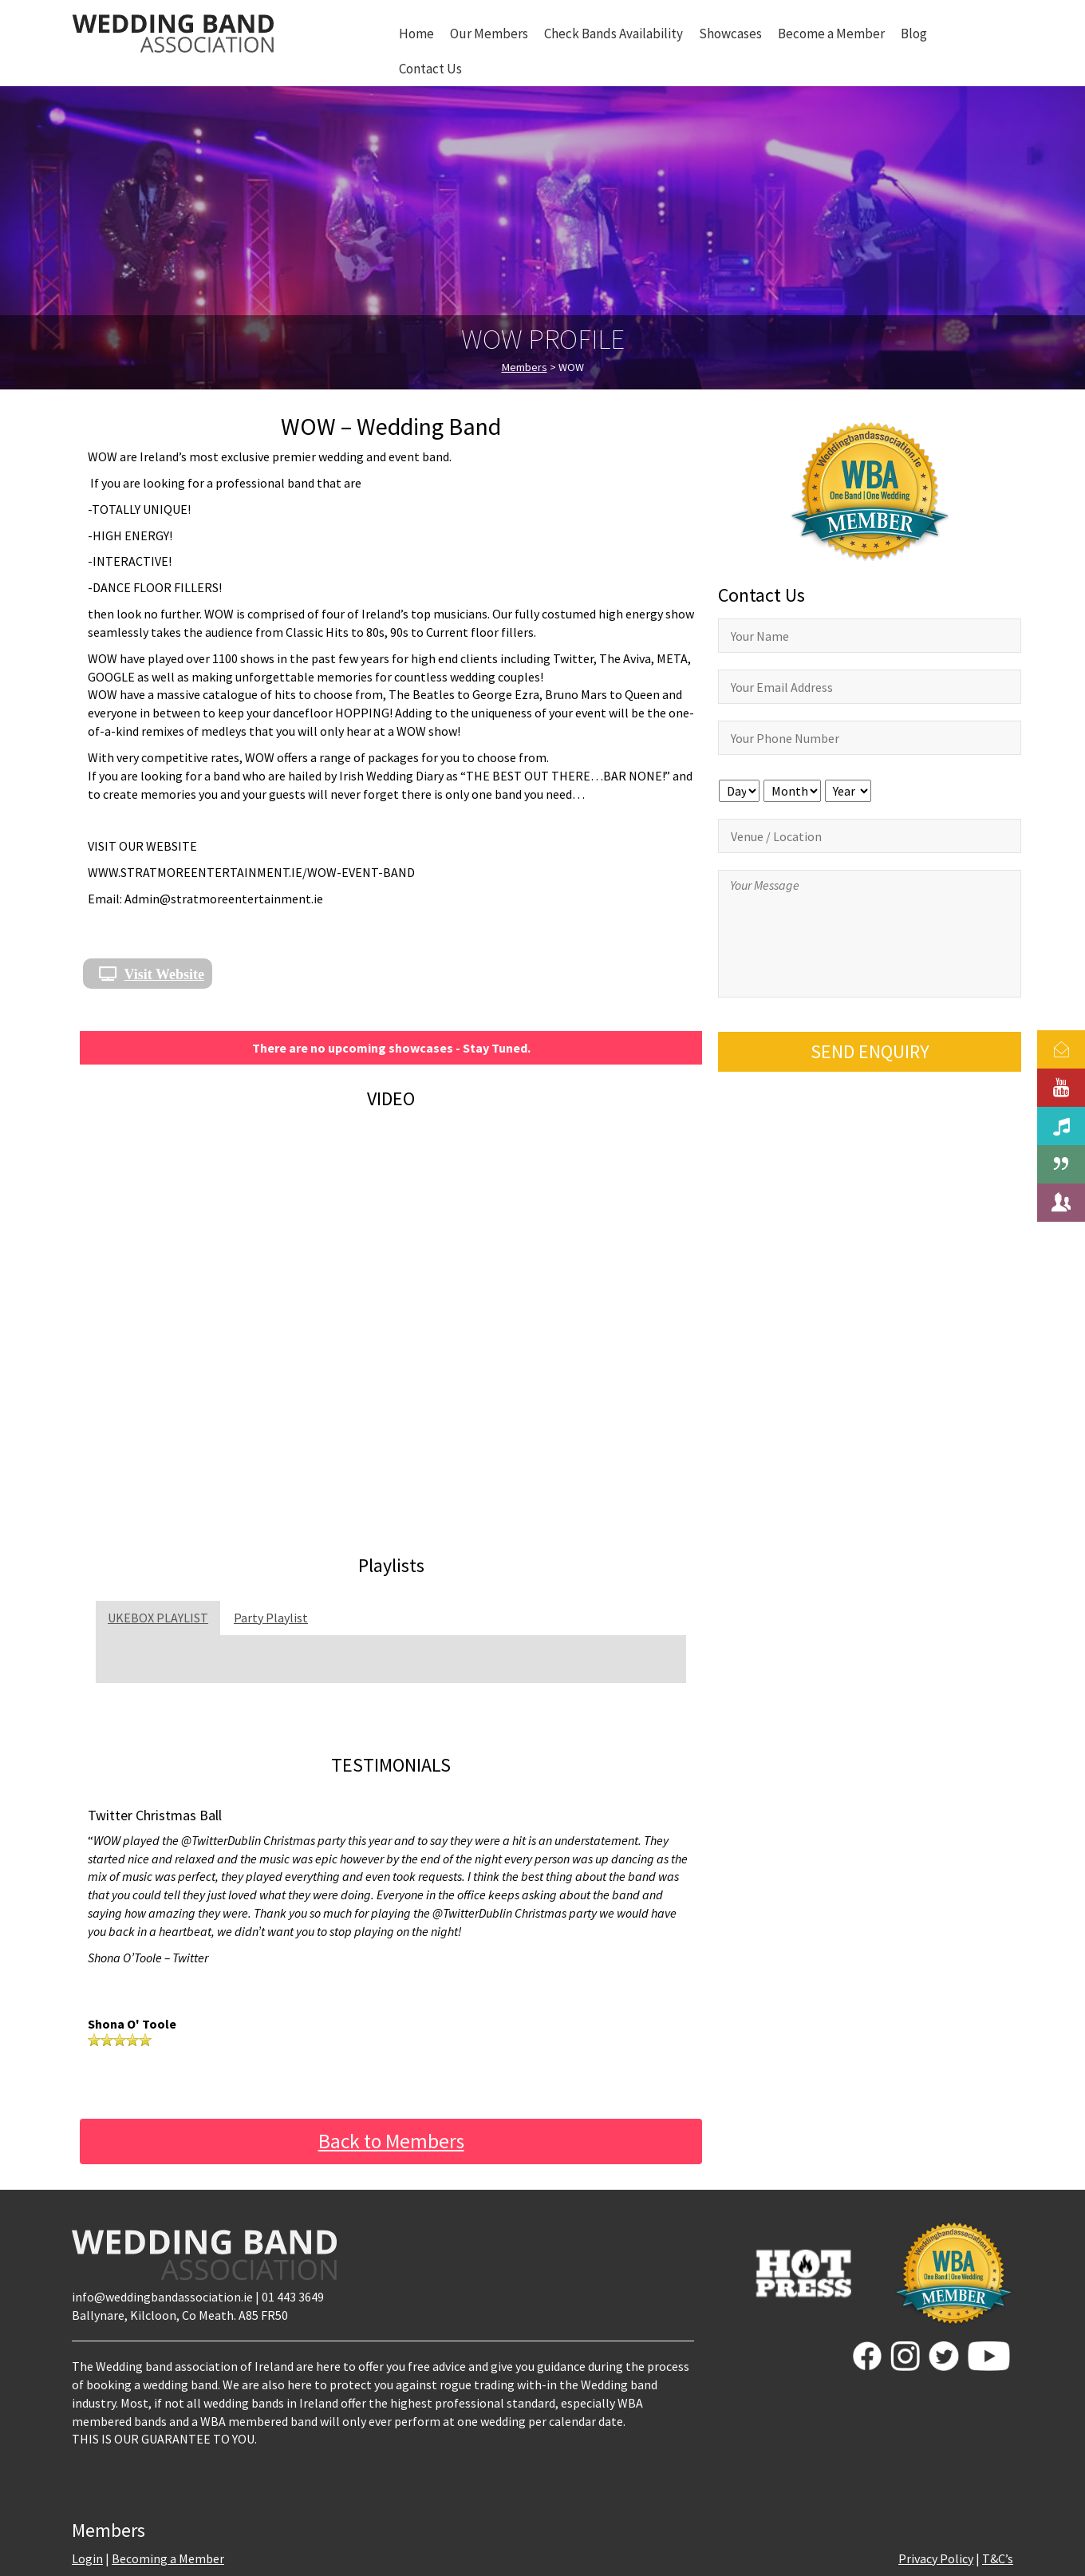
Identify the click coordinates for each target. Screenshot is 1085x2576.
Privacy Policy (935, 2558)
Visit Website (164, 973)
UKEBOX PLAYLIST (158, 1618)
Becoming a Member (168, 2558)
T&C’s (997, 2558)
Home (416, 33)
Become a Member (831, 33)
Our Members (489, 33)
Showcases (730, 33)
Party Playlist (271, 1618)
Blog (914, 33)
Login (87, 2558)
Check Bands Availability (613, 33)
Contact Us (430, 68)
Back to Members (391, 2141)
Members (524, 367)
